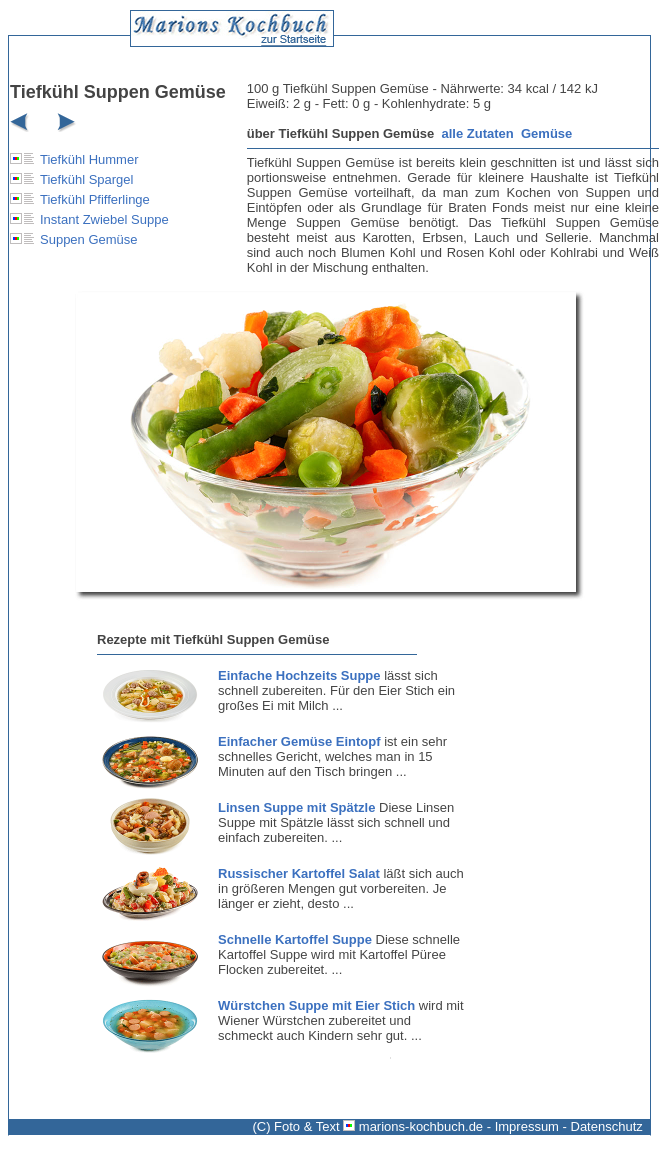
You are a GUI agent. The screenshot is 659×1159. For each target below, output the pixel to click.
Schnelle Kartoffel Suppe (295, 939)
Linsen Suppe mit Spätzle (296, 807)
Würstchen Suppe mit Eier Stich (316, 1005)
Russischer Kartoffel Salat (299, 873)
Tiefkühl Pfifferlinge (95, 199)
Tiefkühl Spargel (86, 179)
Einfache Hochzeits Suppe (299, 675)
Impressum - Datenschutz (569, 1126)
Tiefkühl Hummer (89, 159)
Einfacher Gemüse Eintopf (299, 741)
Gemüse (546, 133)
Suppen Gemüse (89, 239)
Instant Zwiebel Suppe (104, 219)
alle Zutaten (478, 133)
